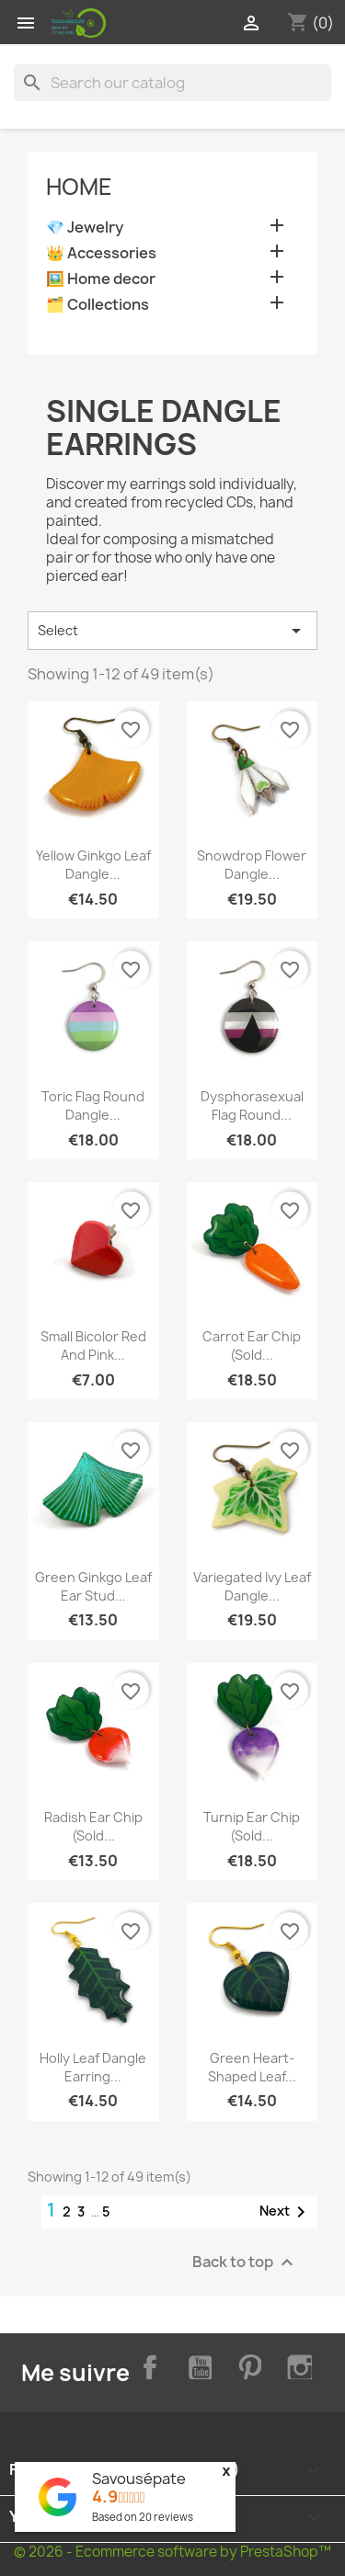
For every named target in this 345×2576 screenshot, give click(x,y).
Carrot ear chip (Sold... (251, 1345)
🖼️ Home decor (100, 279)
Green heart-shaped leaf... (252, 2067)
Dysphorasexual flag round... (252, 1105)
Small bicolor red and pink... (93, 1345)
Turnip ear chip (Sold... (251, 1826)
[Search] (172, 82)
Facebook (146, 2364)
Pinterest (246, 2364)
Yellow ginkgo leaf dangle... (93, 865)
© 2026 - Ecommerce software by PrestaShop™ (172, 2551)
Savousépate (139, 2478)
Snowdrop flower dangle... (251, 865)
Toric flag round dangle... (92, 1105)
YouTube (197, 2364)
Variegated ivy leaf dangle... (252, 1586)
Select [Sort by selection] (172, 631)
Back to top (245, 2262)
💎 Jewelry (84, 227)
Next (285, 2212)
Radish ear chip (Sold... (93, 1826)
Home (79, 186)
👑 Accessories (101, 253)
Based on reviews (142, 2517)
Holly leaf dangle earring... (93, 2067)
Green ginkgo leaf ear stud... (93, 1586)
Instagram (297, 2364)
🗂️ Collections (97, 304)
